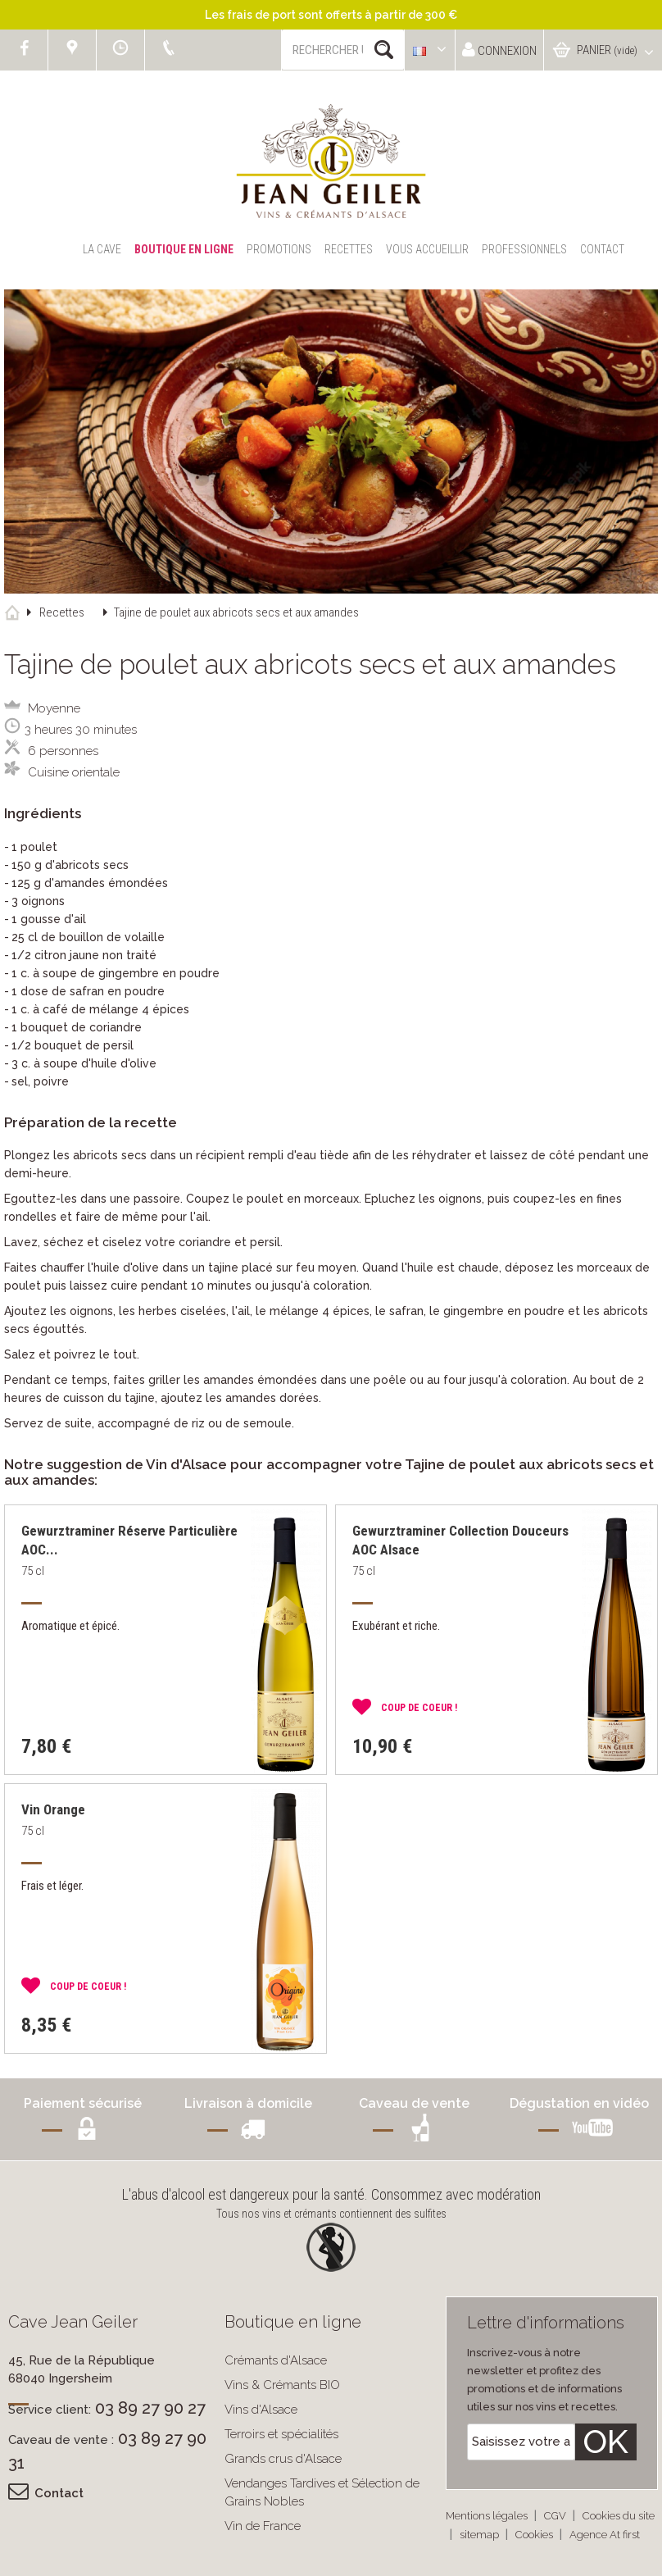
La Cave (102, 249)
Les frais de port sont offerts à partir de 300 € (331, 14)
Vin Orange (53, 1809)
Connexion (499, 49)
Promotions (279, 249)
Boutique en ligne (184, 249)
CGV (556, 2516)
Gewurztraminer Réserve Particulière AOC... (129, 1540)
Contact (602, 249)
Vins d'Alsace (260, 2409)
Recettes (348, 249)
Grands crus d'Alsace (283, 2458)
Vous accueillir (427, 249)
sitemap (480, 2534)
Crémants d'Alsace (275, 2360)
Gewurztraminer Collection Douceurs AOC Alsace (460, 1540)
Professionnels (524, 249)
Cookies (535, 2534)
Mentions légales (488, 2516)
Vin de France (262, 2526)
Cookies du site (619, 2516)
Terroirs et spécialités (281, 2434)
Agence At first (604, 2534)
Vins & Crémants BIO (282, 2385)
